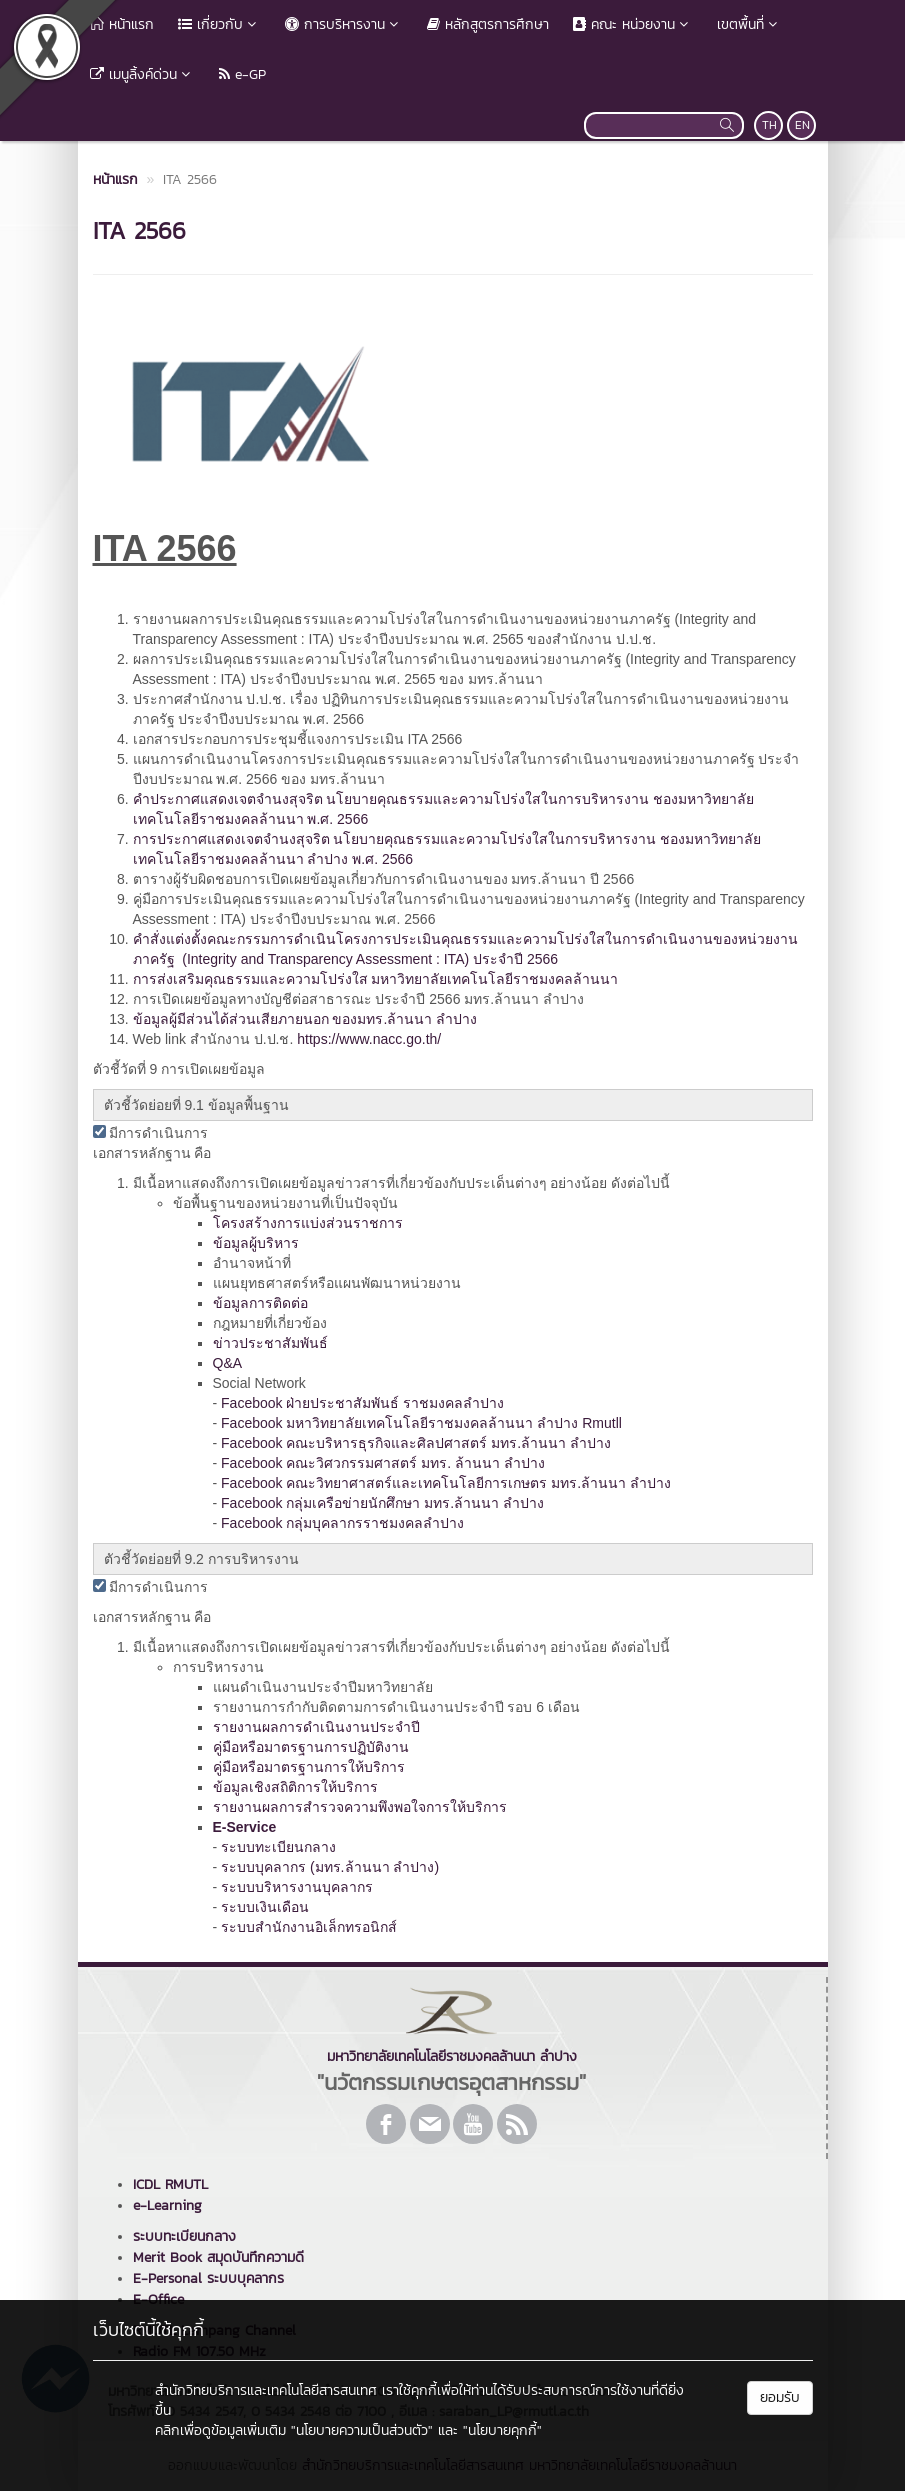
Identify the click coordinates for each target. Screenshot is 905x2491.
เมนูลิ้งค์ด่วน (142, 74)
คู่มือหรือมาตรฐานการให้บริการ (309, 1767)
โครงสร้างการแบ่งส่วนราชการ (308, 1223)
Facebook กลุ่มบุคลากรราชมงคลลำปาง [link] (342, 1523)
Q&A (228, 1363)
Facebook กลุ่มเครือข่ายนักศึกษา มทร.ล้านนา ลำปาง (382, 1503)
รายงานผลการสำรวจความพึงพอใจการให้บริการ (360, 1807)
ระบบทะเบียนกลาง (278, 1847)
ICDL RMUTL (170, 2184)
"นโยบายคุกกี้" (502, 2430)
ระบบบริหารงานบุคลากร (297, 1887)
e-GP (242, 74)
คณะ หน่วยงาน (633, 24)
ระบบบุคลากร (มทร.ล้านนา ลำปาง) (330, 1867)
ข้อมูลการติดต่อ (260, 1303)
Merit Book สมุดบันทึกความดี (218, 2257)
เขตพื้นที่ (749, 24)
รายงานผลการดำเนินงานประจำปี (316, 1727)
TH (769, 125)
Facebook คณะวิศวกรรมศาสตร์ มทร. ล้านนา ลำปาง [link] (383, 1463)
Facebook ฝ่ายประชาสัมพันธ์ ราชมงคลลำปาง (362, 1403)
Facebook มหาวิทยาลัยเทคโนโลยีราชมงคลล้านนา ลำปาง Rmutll (421, 1423)
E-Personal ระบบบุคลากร (208, 2278)
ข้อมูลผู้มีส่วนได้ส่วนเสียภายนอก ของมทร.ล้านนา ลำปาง (305, 1019)
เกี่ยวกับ (219, 24)
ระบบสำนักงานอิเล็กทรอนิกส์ (309, 1927)
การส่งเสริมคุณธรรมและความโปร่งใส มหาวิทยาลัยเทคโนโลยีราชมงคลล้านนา (376, 979)
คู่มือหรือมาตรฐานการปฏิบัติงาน (311, 1747)
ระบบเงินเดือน (265, 1907)
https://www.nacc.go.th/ (369, 1039)
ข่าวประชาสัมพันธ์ (270, 1343)
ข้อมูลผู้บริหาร (256, 1243)
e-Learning (167, 2205)
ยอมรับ (780, 2397)
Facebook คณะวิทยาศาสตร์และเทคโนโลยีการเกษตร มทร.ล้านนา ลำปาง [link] (446, 1483)
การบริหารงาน (344, 24)
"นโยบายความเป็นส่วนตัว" (362, 2430)
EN (802, 125)
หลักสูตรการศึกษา (488, 24)
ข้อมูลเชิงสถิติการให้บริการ (295, 1787)
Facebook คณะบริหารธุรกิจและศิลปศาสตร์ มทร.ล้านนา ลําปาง (416, 1443)
